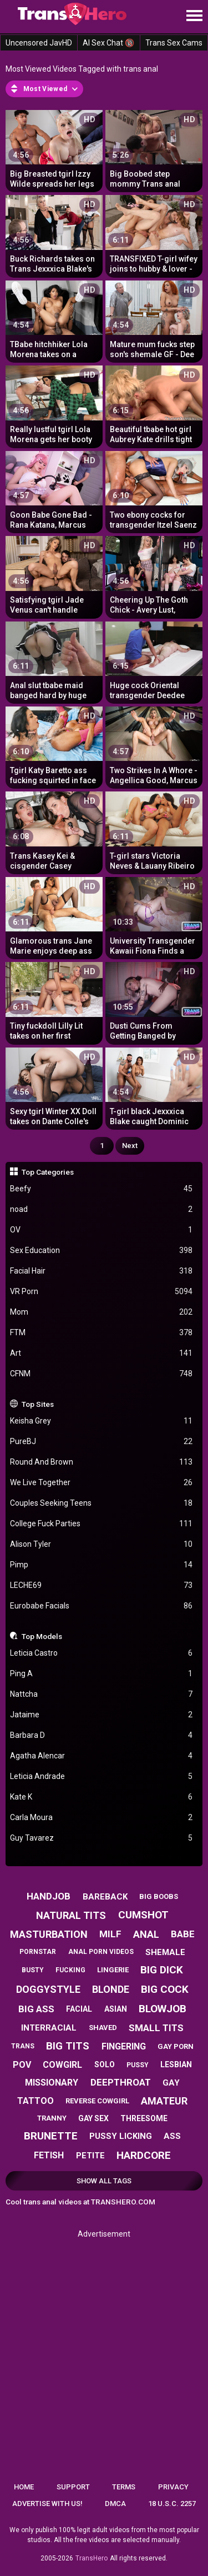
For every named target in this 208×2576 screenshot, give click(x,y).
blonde (110, 1989)
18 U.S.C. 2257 (172, 2503)
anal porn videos (101, 1952)
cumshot (143, 1914)
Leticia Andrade (101, 1776)
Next (130, 1145)
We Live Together (101, 1482)
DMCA (115, 2503)
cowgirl (62, 2064)
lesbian (176, 2064)
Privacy (173, 2487)
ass (172, 2136)
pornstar (37, 1952)
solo (104, 2064)
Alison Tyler (101, 1544)
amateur (164, 2101)
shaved (103, 2027)
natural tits (71, 1915)
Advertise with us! (47, 2503)
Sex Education (101, 1250)
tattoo (35, 2101)
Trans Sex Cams (173, 42)
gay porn (176, 2046)
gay (171, 2083)
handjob (48, 1896)
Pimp (101, 1565)
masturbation (49, 1934)
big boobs (158, 1896)
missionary (51, 2082)
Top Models (42, 1636)
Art (101, 1353)
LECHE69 (101, 1585)
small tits (156, 2027)
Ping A (101, 1673)
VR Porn (101, 1291)
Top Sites (38, 1404)
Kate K (101, 1797)
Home (24, 2487)
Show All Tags (104, 2181)
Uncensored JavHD (39, 42)
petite (90, 2156)
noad (101, 1209)
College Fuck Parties (101, 1523)
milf (110, 1933)
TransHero (91, 2558)
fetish (49, 2155)
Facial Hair (101, 1271)
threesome (144, 2118)
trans (22, 2046)
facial (79, 2008)
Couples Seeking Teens (101, 1503)
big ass (36, 2008)
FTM (101, 1332)
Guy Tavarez (101, 1838)
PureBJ (101, 1441)
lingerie (113, 1970)
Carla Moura (101, 1817)
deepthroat (120, 2082)
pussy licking (120, 2136)
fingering (124, 2046)
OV (101, 1230)
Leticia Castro (101, 1653)
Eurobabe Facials (101, 1606)
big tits (67, 2045)
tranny (52, 2118)
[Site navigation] (194, 16)
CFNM (101, 1374)
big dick (161, 1969)
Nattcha (101, 1694)
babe (183, 1933)
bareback (105, 1897)
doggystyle (48, 1989)
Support (73, 2487)
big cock (165, 1989)
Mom (101, 1312)
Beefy (101, 1189)
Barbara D (101, 1735)
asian (115, 2008)
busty (33, 1970)
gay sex (93, 2118)
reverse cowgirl (97, 2101)
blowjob (162, 2008)
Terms (123, 2487)
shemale (165, 1952)
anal (146, 1934)
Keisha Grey (101, 1421)
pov (22, 2064)
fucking (70, 1970)
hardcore (143, 2155)
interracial (49, 2028)
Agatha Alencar (101, 1756)
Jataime (101, 1715)
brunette (51, 2135)
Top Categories (48, 1171)
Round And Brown (101, 1462)
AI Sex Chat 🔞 (108, 42)
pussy (137, 2065)
